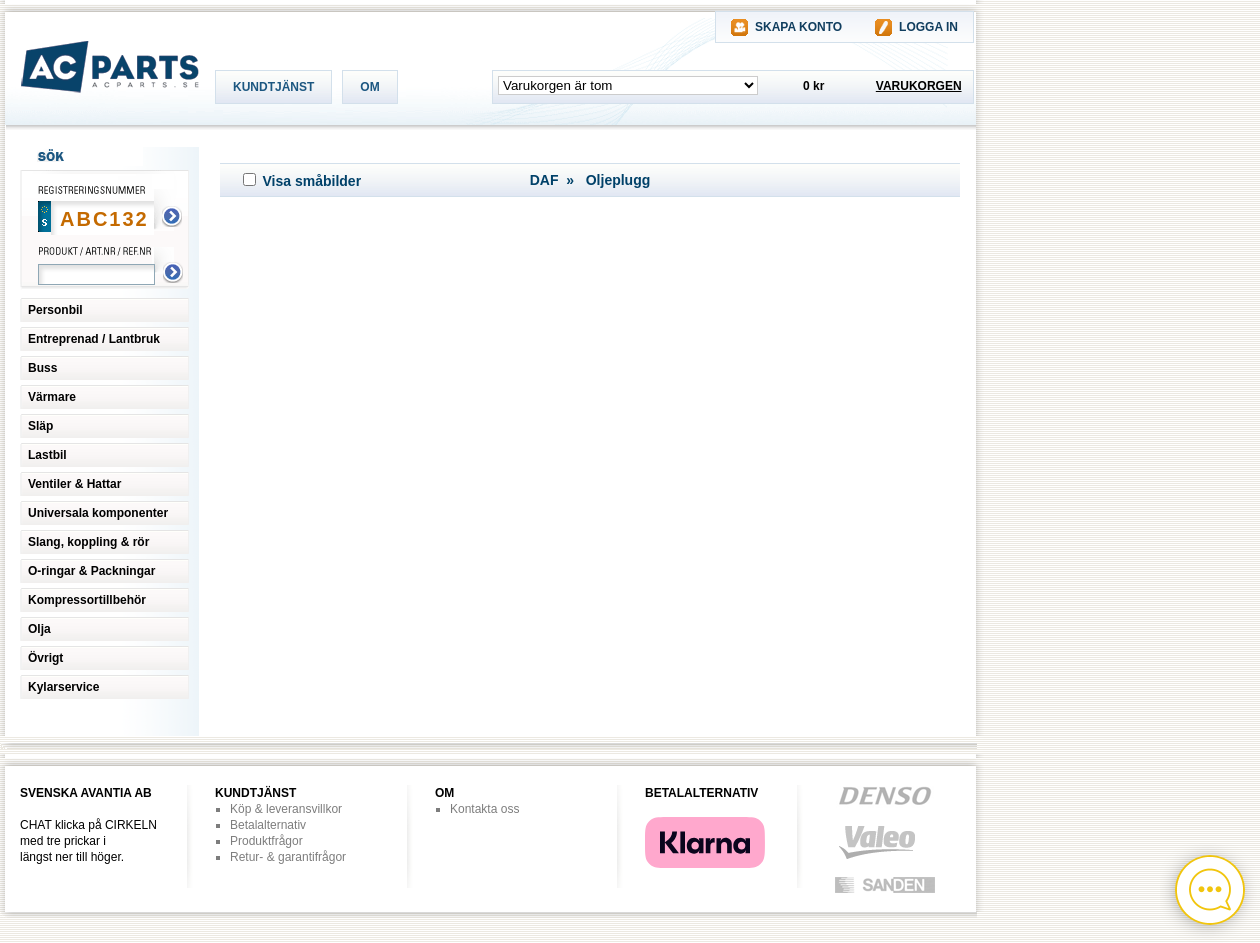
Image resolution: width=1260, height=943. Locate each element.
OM (369, 87)
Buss (42, 368)
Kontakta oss (484, 809)
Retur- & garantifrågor (288, 857)
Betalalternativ (268, 825)
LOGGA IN (928, 27)
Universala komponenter (98, 513)
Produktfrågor (266, 841)
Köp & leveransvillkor (286, 809)
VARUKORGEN (919, 86)
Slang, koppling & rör (88, 542)
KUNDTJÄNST (273, 87)
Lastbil (47, 455)
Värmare (52, 397)
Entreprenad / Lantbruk (94, 339)
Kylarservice (63, 687)
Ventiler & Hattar (74, 484)
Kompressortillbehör (87, 600)
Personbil (55, 310)
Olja (39, 629)
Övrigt (45, 658)
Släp (40, 426)
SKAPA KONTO (798, 27)
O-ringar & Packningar (91, 571)
